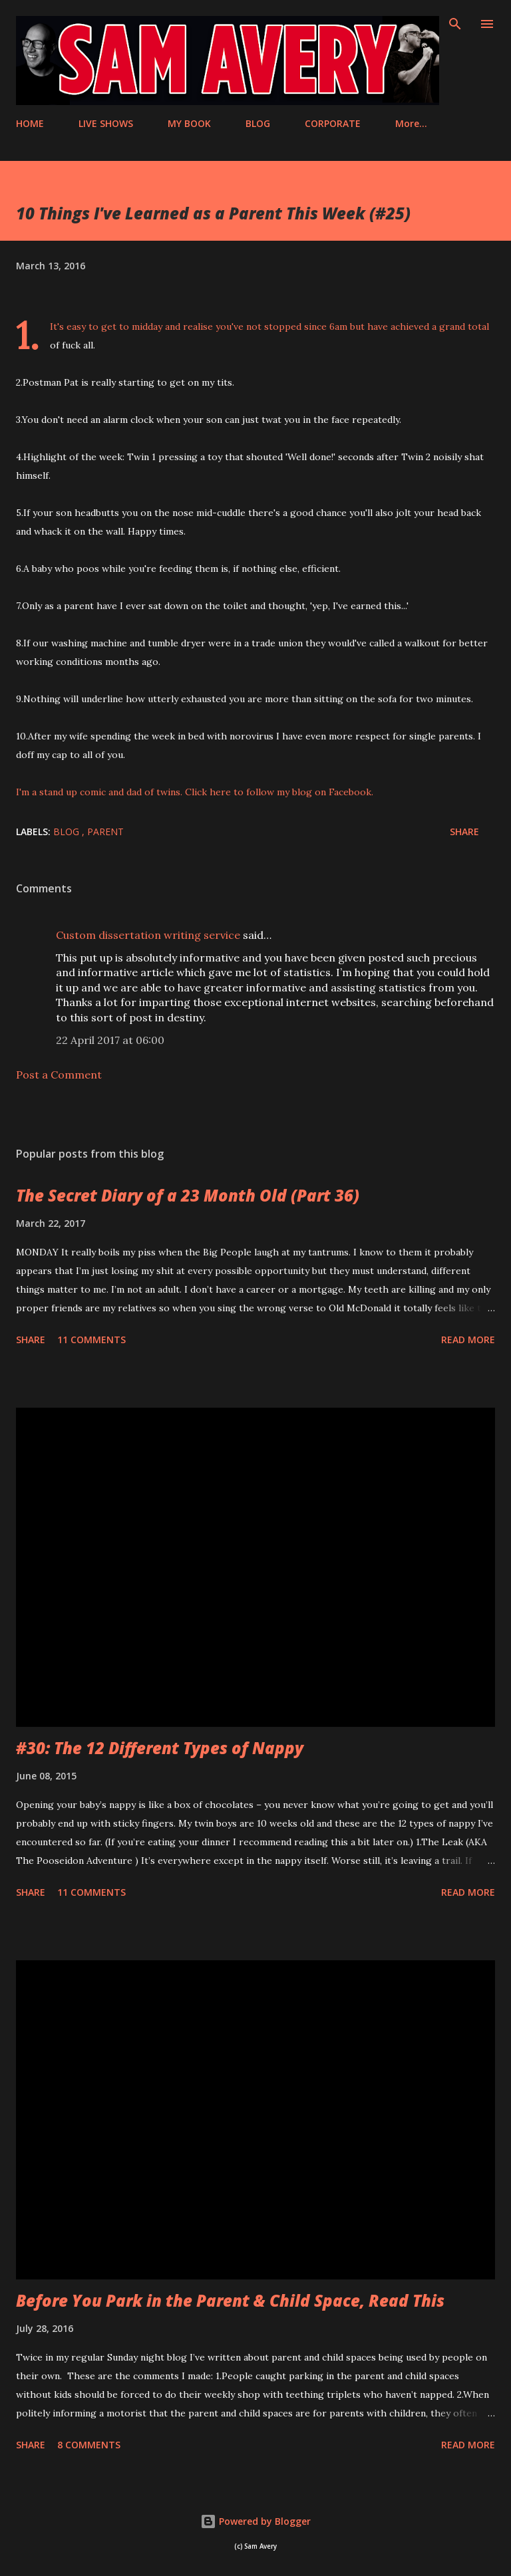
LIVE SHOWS (106, 123)
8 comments (88, 2444)
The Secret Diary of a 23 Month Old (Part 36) (187, 1195)
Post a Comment (59, 1074)
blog (67, 831)
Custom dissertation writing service (148, 935)
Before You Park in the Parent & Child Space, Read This (230, 2300)
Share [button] (464, 831)
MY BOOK (189, 123)
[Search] (455, 24)
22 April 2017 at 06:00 (110, 1040)
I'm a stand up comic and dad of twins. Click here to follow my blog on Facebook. (194, 792)
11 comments (91, 1339)
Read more (468, 1339)
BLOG (258, 123)
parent (105, 831)
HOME (30, 123)
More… (411, 123)
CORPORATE (333, 123)
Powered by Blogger (255, 2521)
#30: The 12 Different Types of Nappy (159, 1748)
